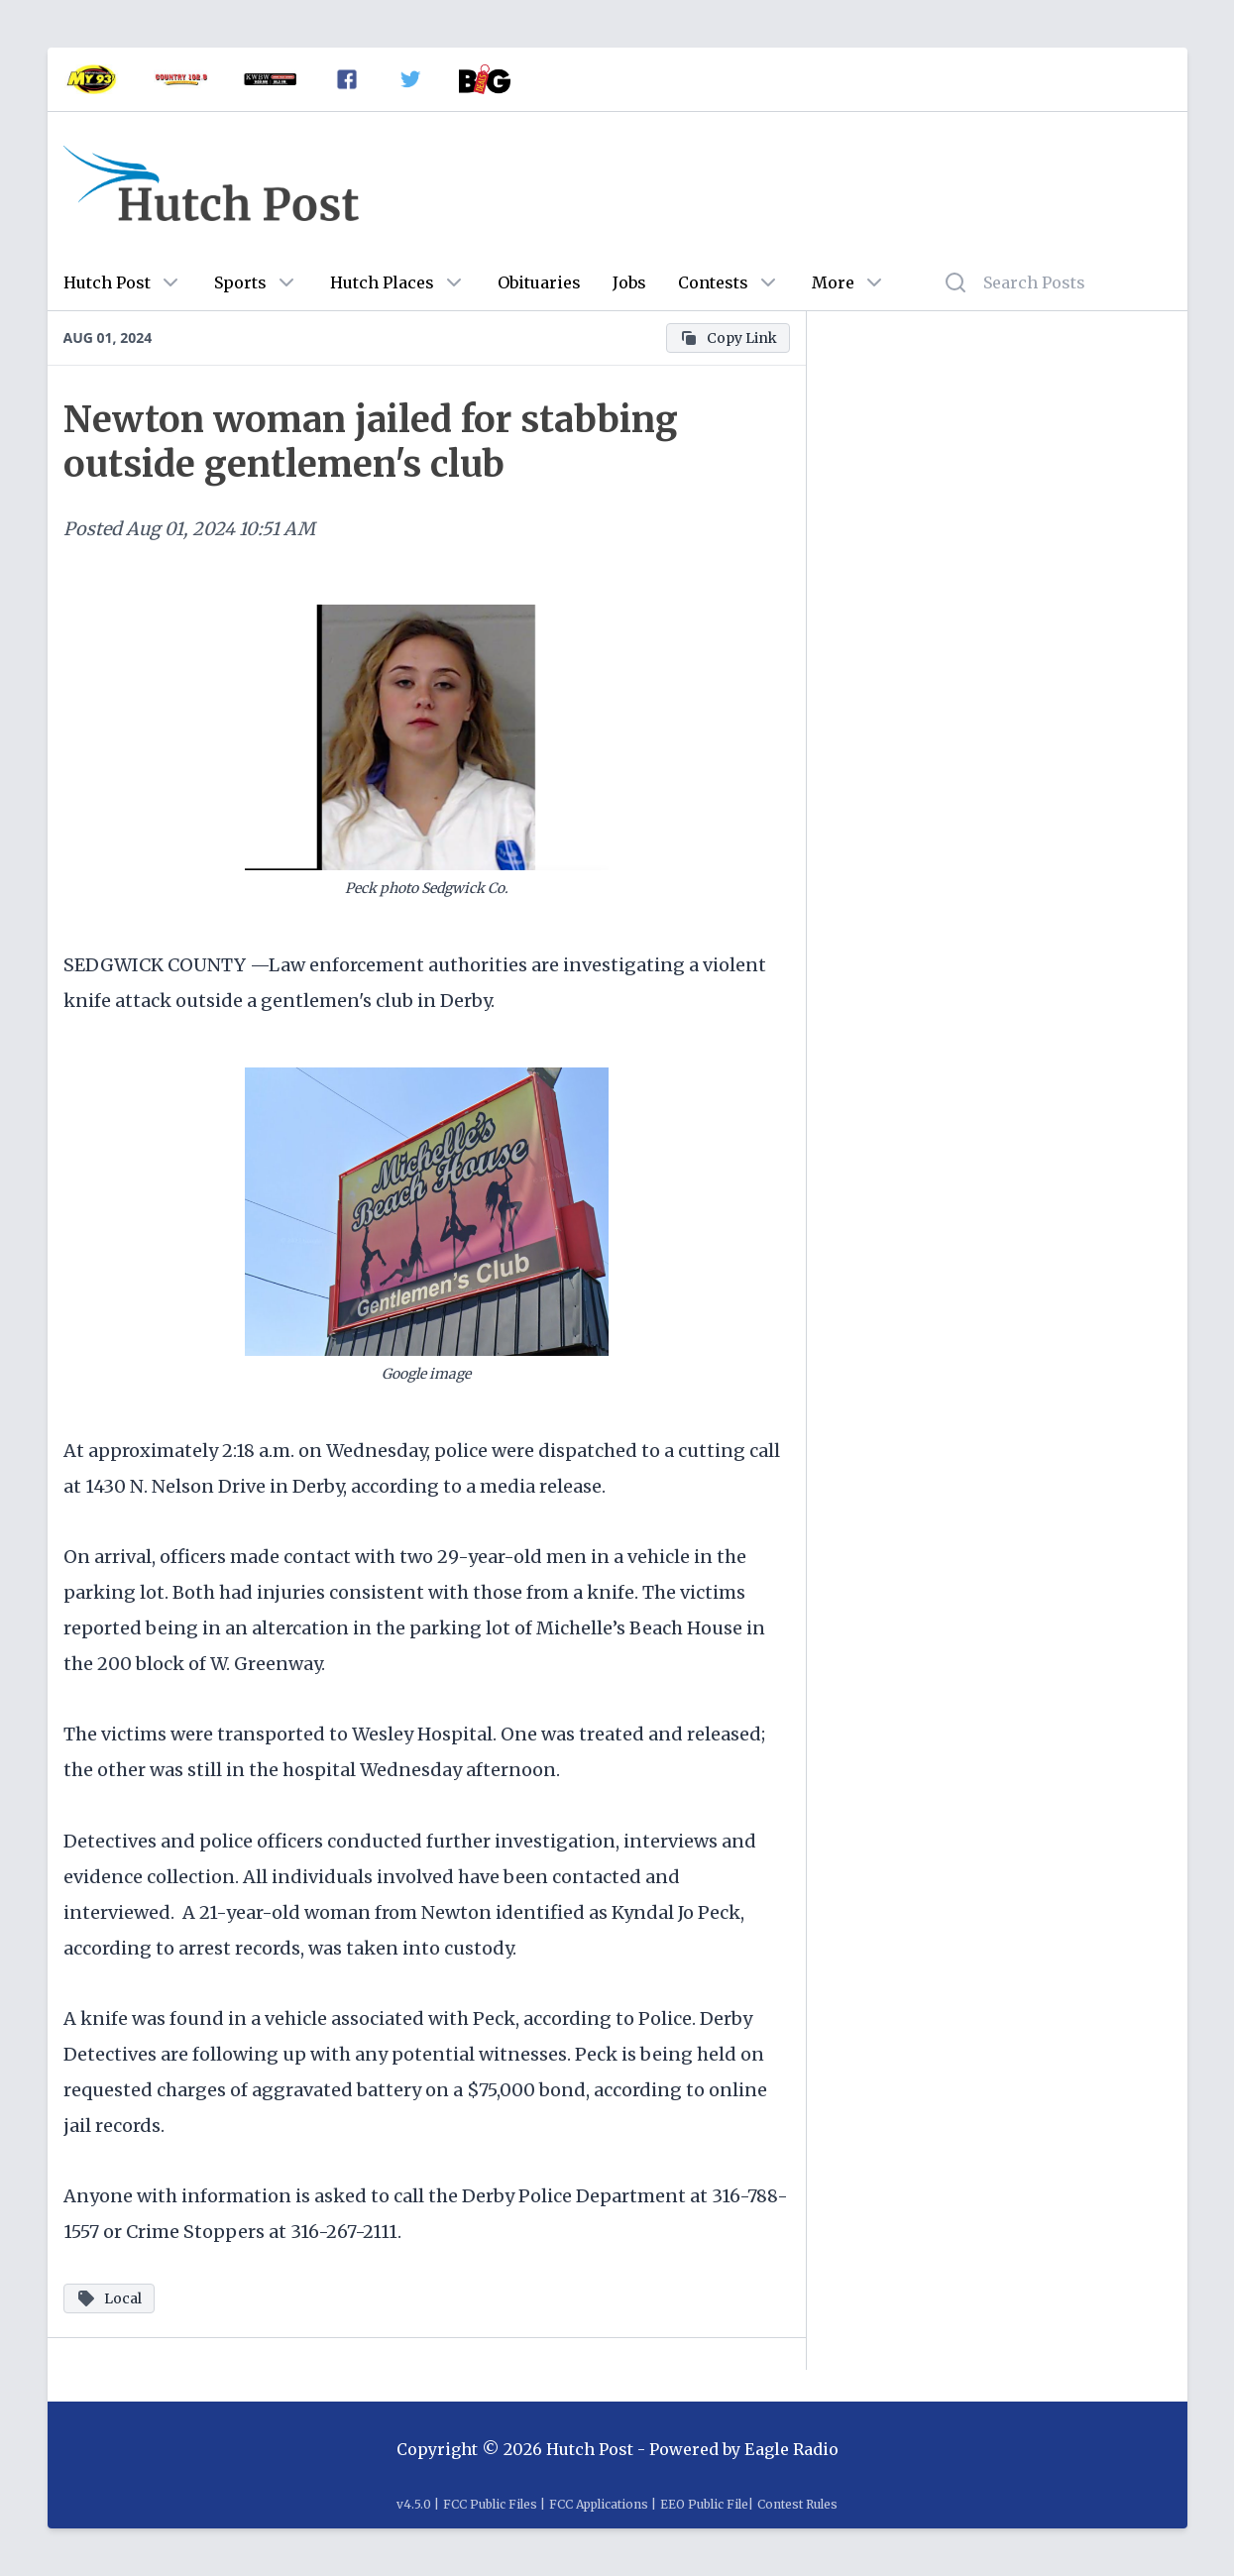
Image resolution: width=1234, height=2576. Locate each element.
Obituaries (539, 282)
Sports (240, 282)
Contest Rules (797, 2504)
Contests (713, 282)
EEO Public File (704, 2504)
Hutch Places (382, 282)
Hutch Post (107, 282)
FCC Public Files (490, 2504)
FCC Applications (598, 2504)
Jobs (629, 282)
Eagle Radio (791, 2449)
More (833, 282)
